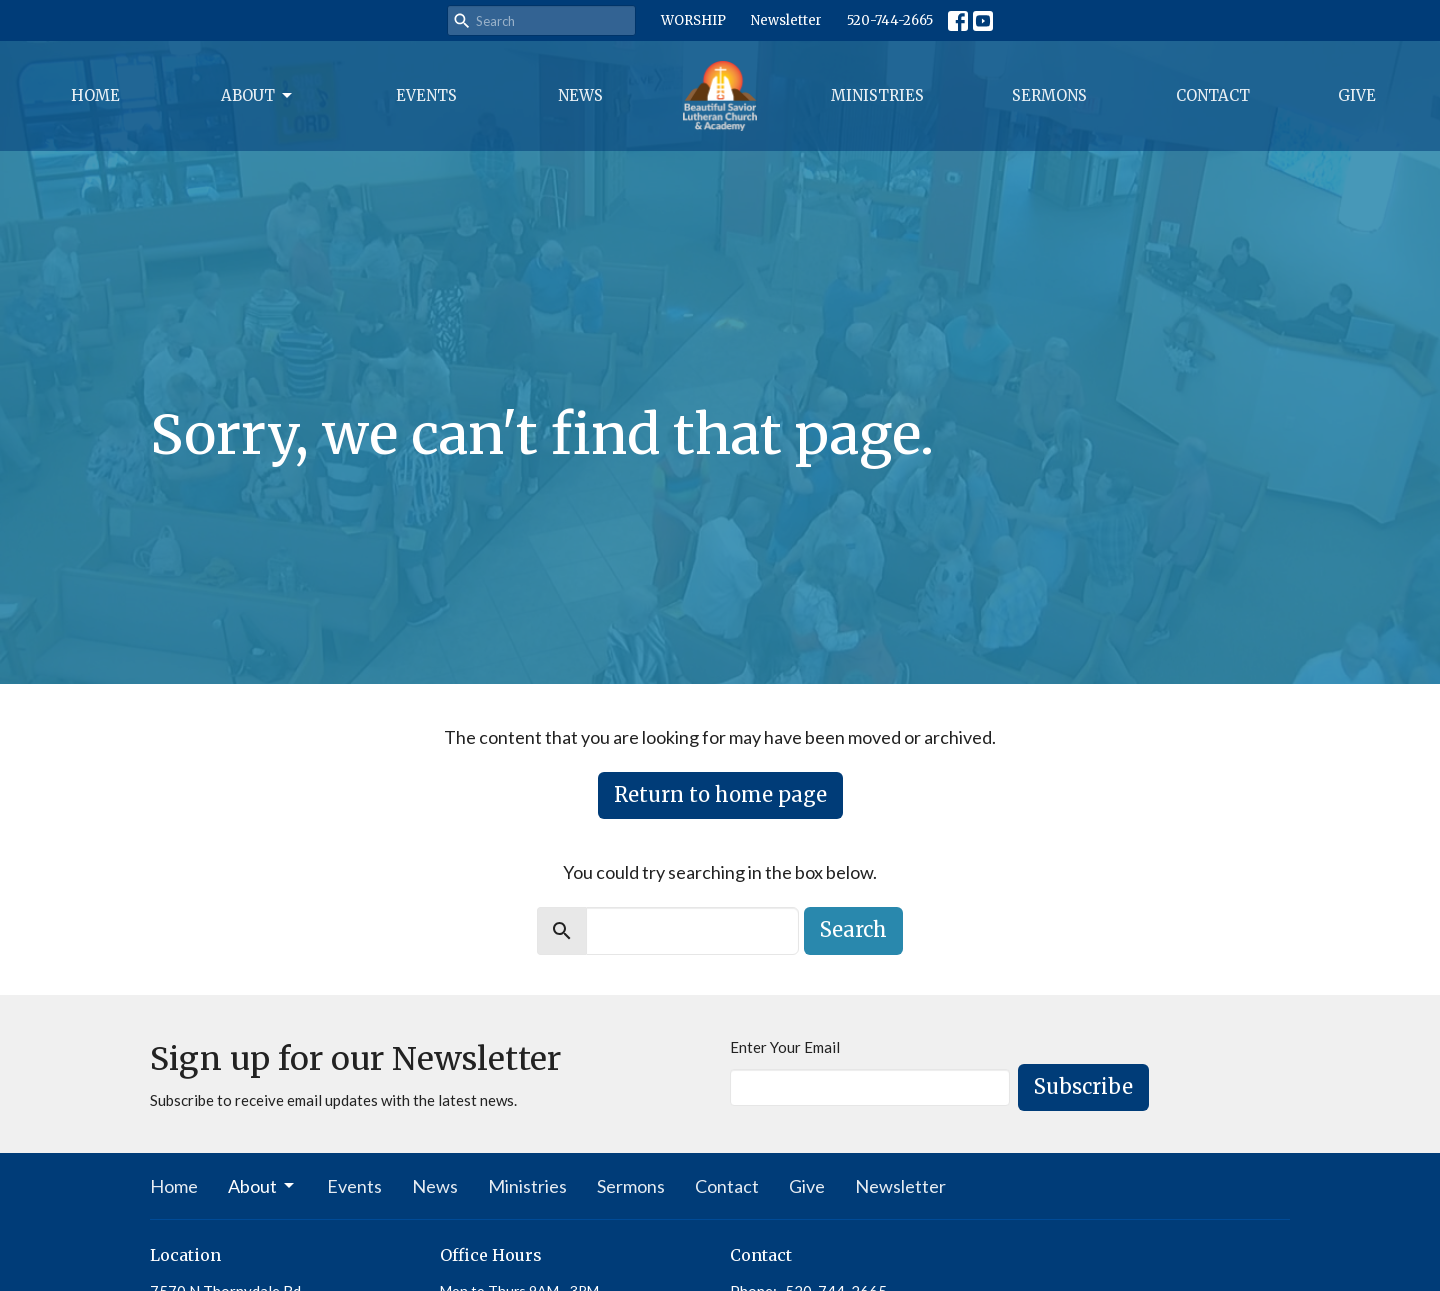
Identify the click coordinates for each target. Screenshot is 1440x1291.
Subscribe (1083, 1086)
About (258, 96)
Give (1357, 95)
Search (853, 929)
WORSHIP (693, 20)
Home (95, 95)
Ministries (877, 95)
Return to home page (720, 794)
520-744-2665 (890, 20)
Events (426, 95)
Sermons (1049, 95)
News (580, 95)
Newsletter (786, 20)
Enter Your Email (785, 1047)
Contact (1213, 95)
